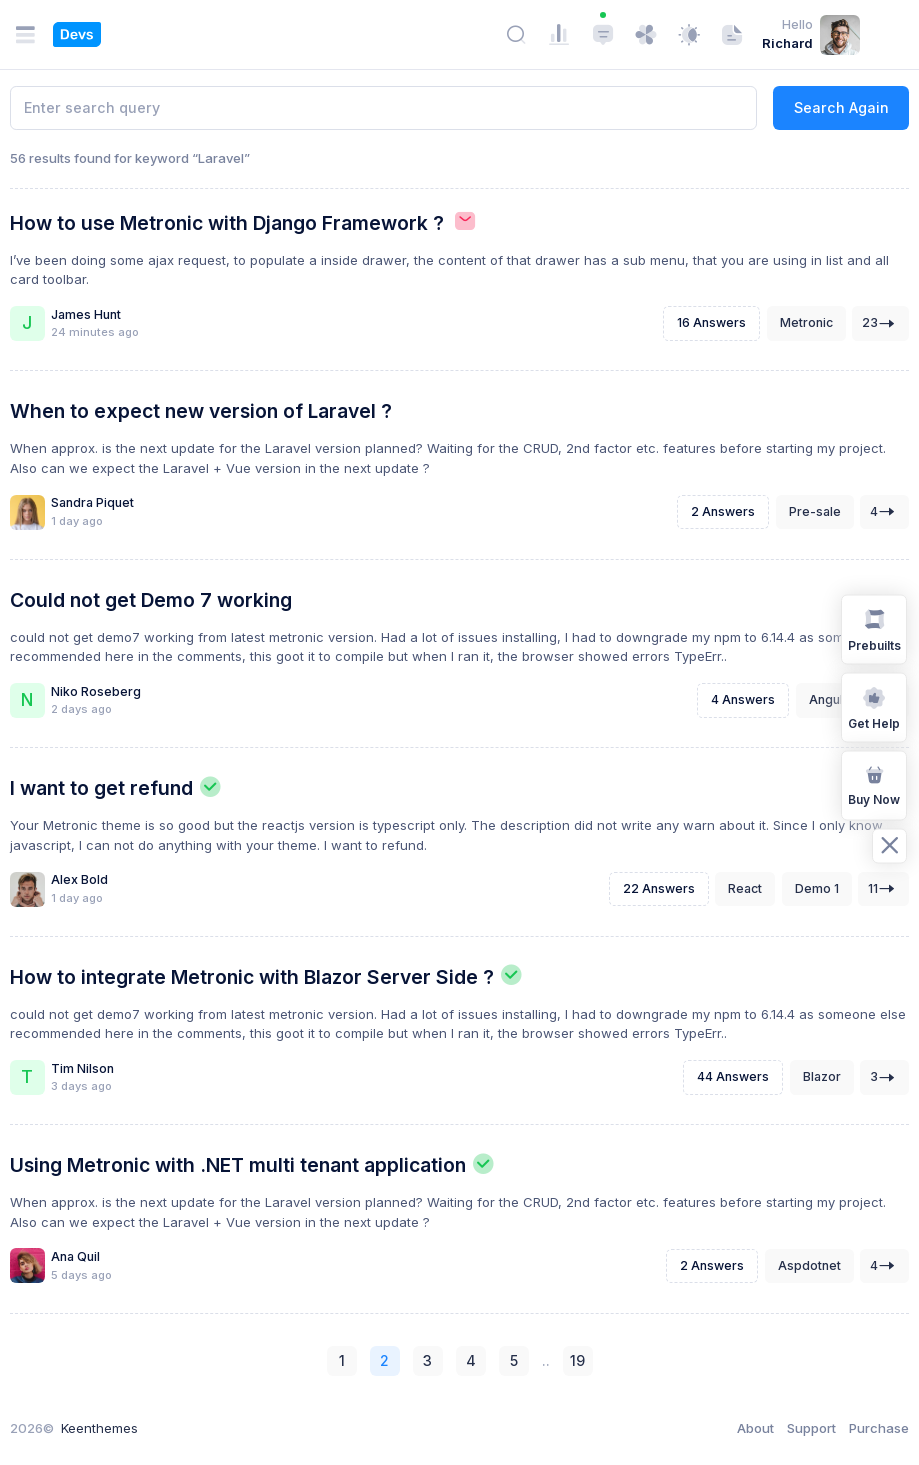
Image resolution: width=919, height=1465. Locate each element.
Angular (832, 699)
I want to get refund (101, 788)
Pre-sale (815, 511)
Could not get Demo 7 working (151, 600)
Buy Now (874, 783)
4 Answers (743, 699)
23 (881, 323)
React (745, 888)
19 (577, 1360)
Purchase (879, 1428)
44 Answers (733, 1076)
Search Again (841, 107)
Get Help (874, 706)
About (755, 1428)
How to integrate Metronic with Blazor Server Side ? (252, 977)
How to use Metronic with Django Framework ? (227, 223)
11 (884, 888)
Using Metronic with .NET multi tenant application (238, 1165)
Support (811, 1428)
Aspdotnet (809, 1265)
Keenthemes (99, 1428)
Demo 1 (817, 888)
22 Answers (659, 888)
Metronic (806, 322)
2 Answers (723, 511)
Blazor (822, 1076)
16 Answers (711, 322)
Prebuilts (874, 628)
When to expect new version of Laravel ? (201, 411)
